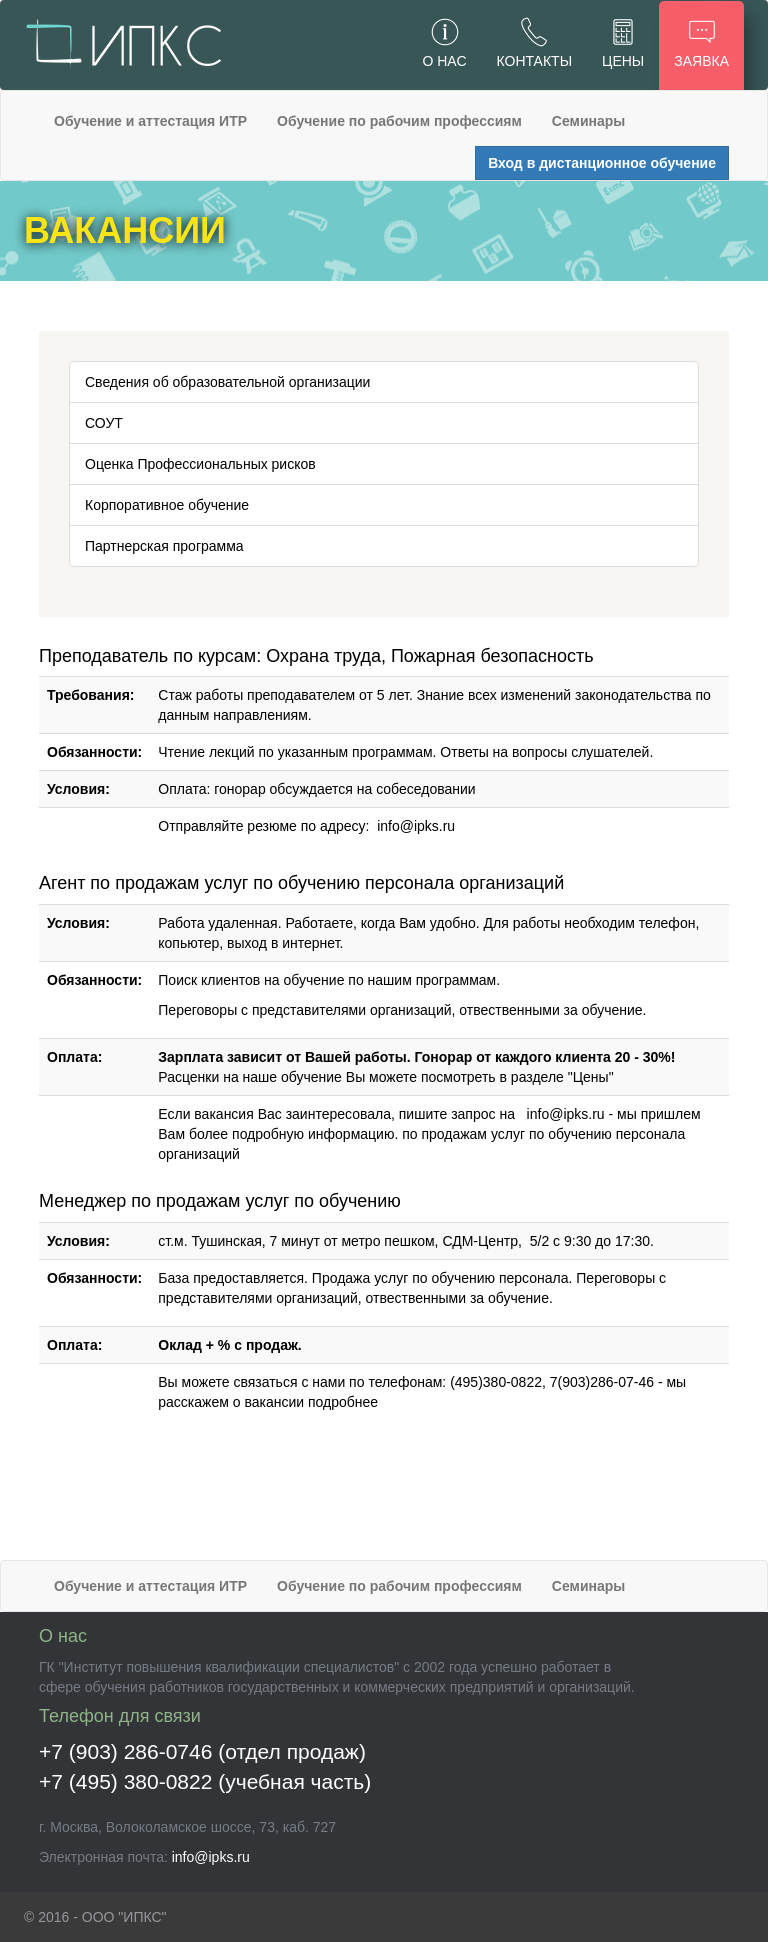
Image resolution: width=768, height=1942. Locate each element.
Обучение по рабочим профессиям (399, 121)
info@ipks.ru (416, 826)
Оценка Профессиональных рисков (200, 464)
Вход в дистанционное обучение (602, 163)
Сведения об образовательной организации (227, 382)
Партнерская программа (164, 546)
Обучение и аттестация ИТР (150, 121)
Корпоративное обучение (167, 505)
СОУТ (104, 423)
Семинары (588, 121)
